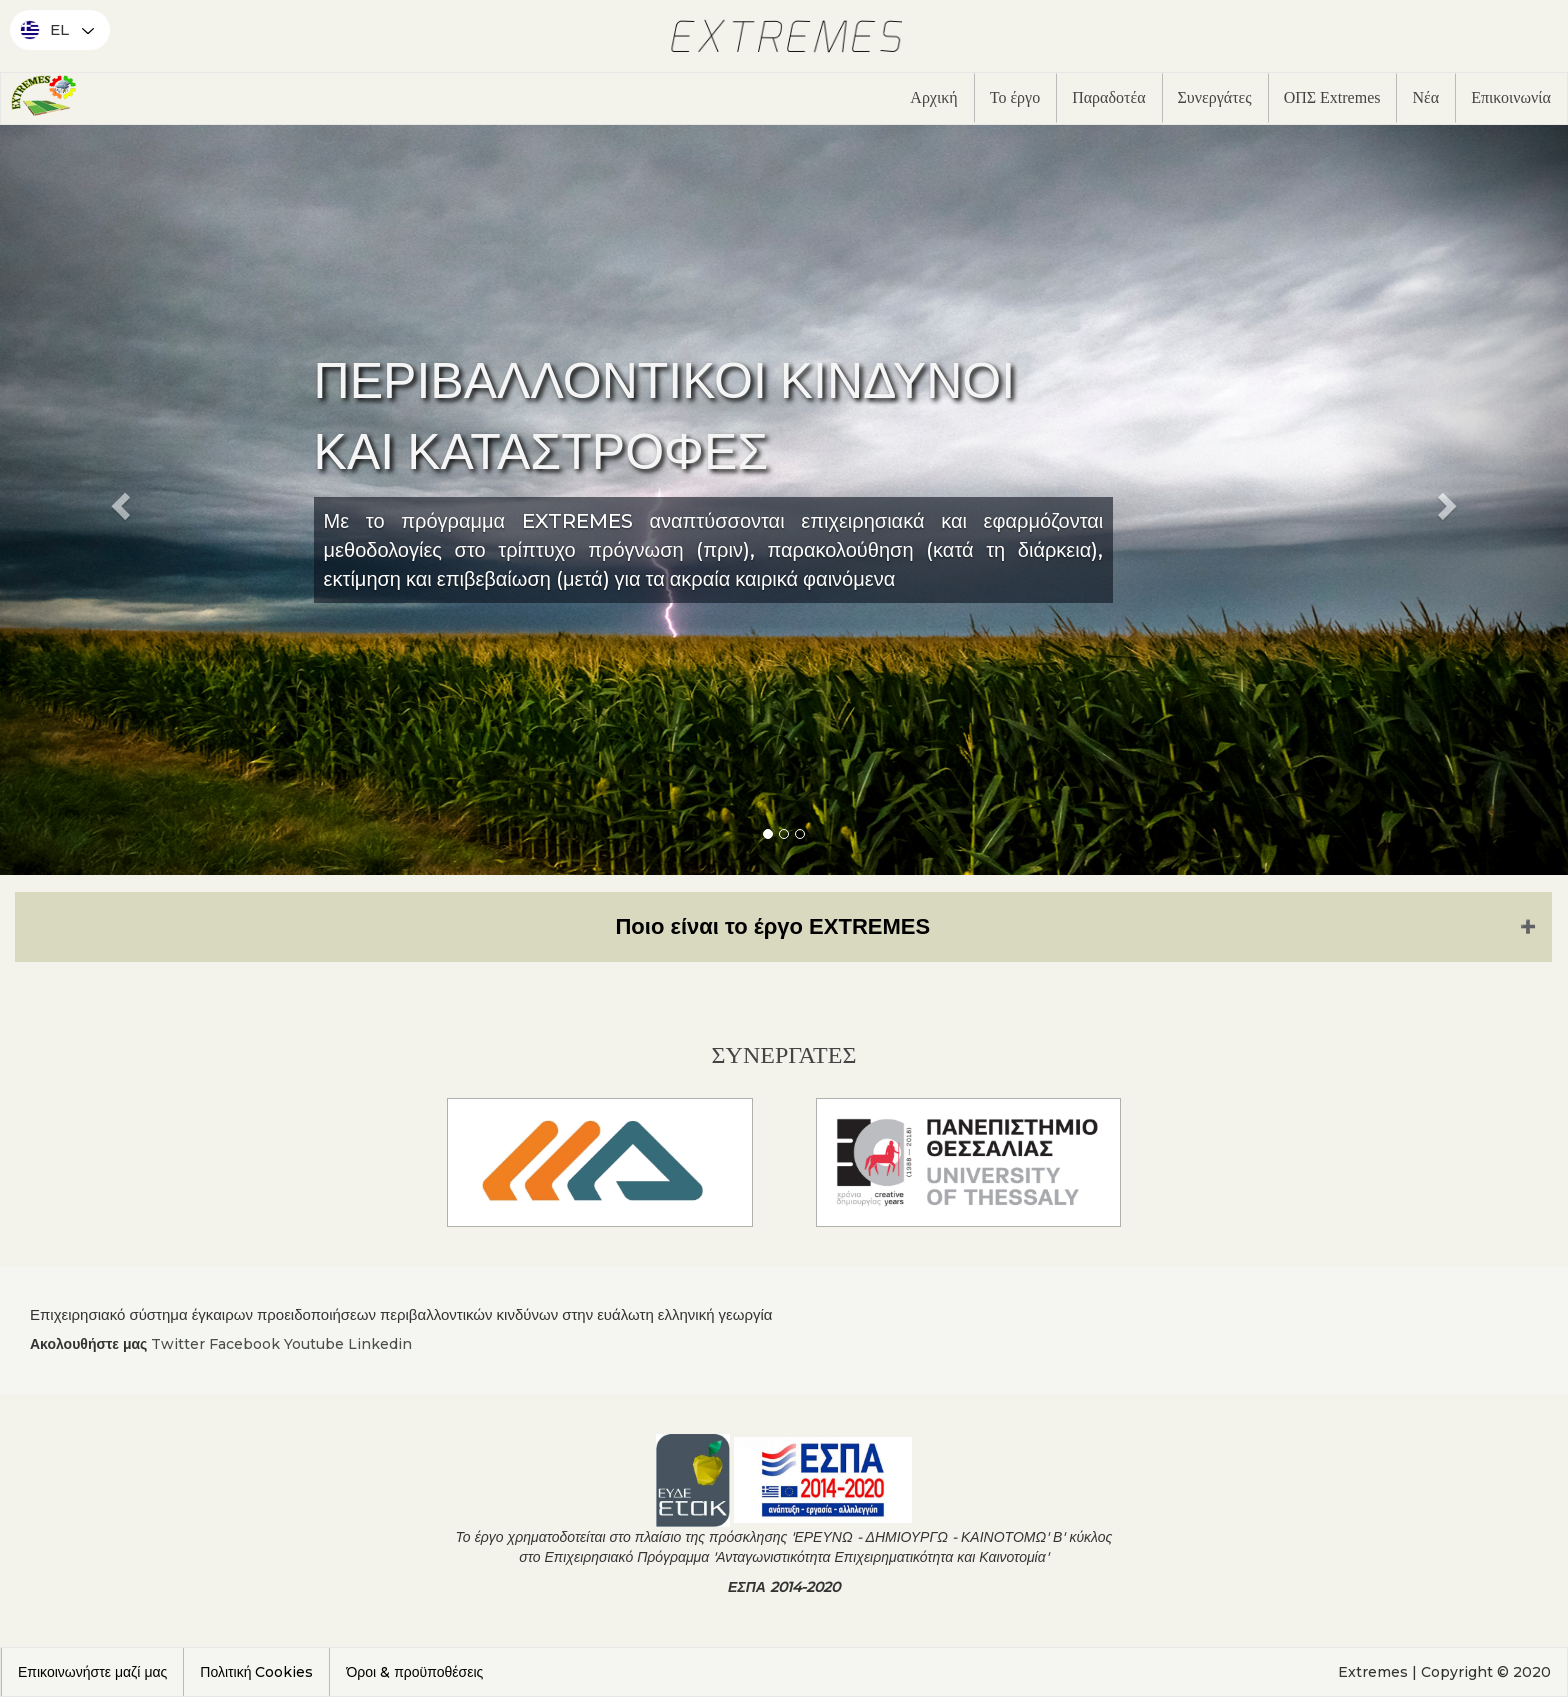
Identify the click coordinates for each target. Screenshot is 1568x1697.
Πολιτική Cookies (256, 1672)
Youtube (314, 1344)
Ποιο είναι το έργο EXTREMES (772, 926)
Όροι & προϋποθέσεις (414, 1672)
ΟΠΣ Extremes (1332, 97)
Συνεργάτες (1215, 97)
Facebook (244, 1344)
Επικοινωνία (1511, 97)
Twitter (178, 1344)
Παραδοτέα (1108, 97)
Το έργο (1015, 97)
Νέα (1425, 97)
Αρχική (933, 97)
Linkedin (380, 1344)
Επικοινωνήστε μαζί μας (92, 1672)
